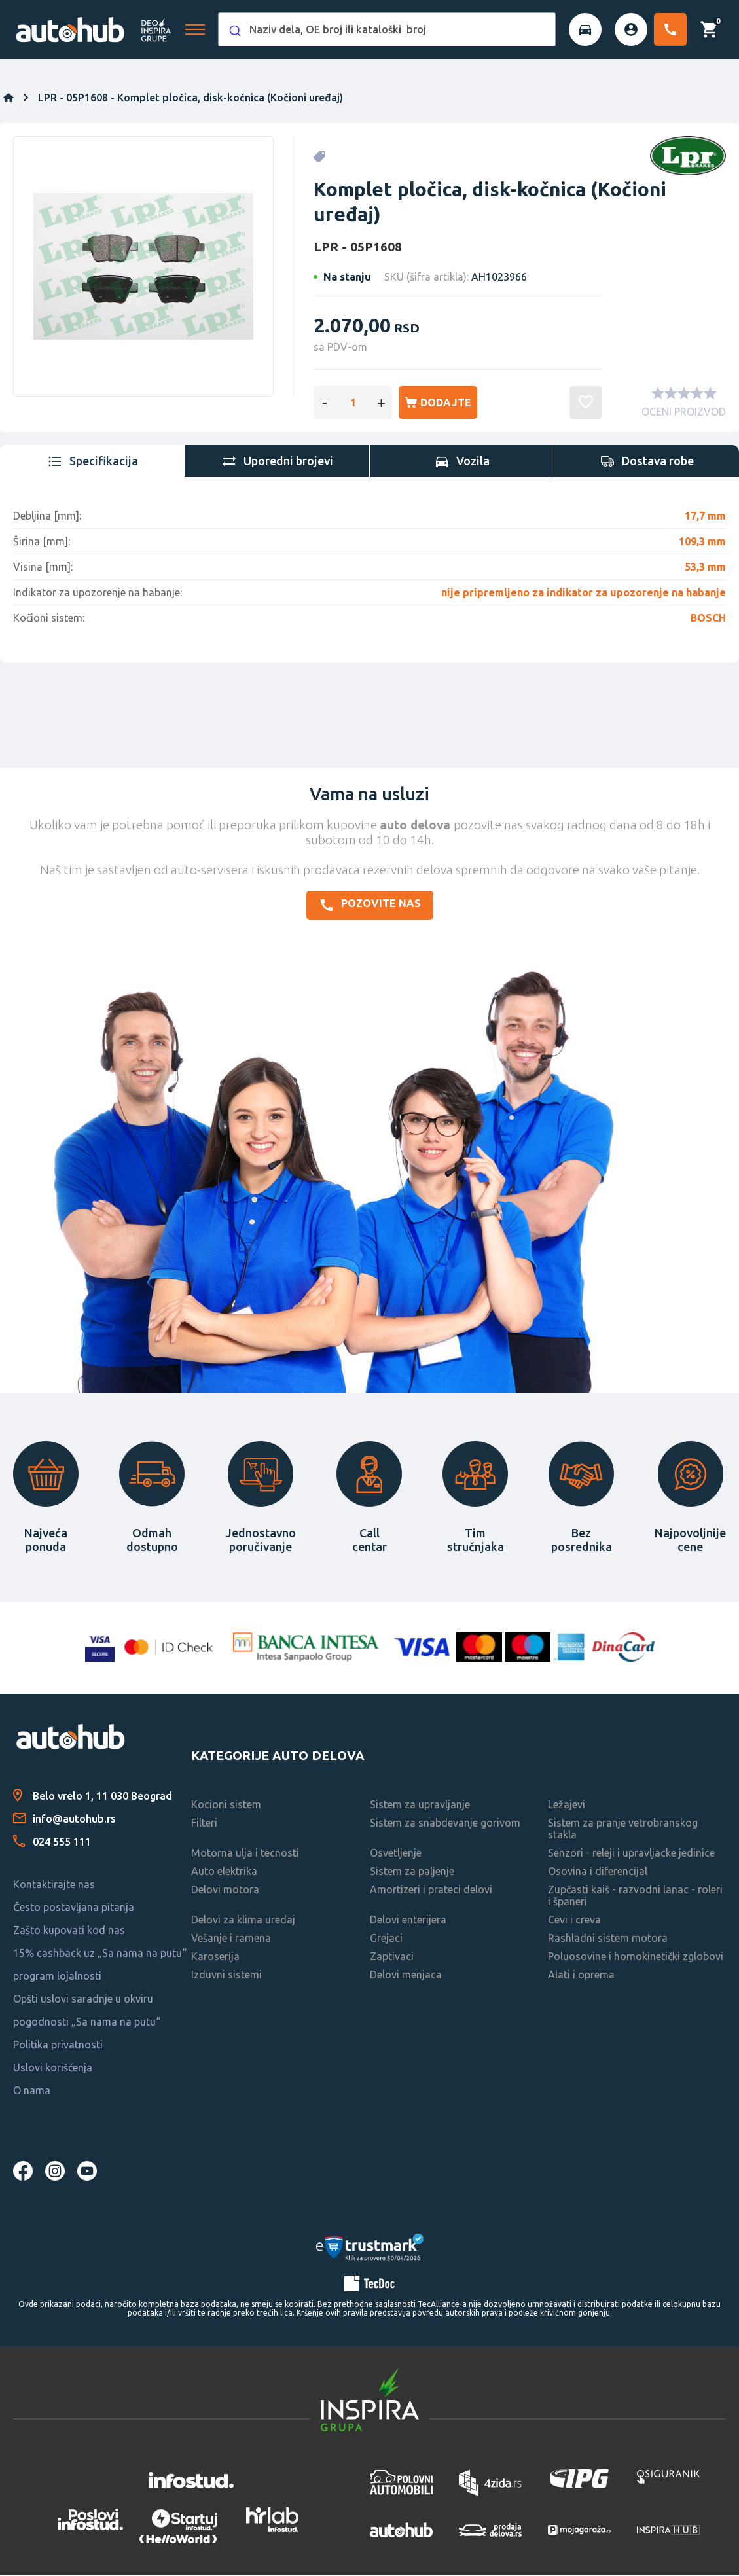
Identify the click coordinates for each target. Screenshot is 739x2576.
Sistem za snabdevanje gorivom (445, 1823)
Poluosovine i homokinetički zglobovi (635, 1957)
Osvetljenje (396, 1853)
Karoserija (215, 1957)
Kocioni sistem (226, 1805)
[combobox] (387, 29)
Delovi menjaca (406, 1975)
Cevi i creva (574, 1920)
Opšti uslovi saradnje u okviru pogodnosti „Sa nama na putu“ (86, 2011)
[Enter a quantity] (352, 403)
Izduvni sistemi (226, 1975)
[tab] (92, 462)
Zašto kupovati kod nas (69, 1931)
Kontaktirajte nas (54, 1885)
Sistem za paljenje (412, 1872)
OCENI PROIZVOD (683, 413)
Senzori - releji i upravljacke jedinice (631, 1853)
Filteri (204, 1823)
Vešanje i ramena (231, 1938)
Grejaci (386, 1938)
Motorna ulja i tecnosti (245, 1853)
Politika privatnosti (58, 2045)
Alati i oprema (581, 1975)
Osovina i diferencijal (597, 1872)
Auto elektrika (224, 1872)
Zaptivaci (392, 1957)
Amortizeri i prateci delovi (431, 1890)
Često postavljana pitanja (73, 1908)
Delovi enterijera (408, 1920)
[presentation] (92, 462)
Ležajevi (566, 1805)
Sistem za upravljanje (420, 1805)
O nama (31, 2091)
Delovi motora (225, 1890)
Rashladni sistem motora (608, 1938)
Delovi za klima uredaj (243, 1920)
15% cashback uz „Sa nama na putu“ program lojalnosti (100, 1965)
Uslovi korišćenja (52, 2068)
